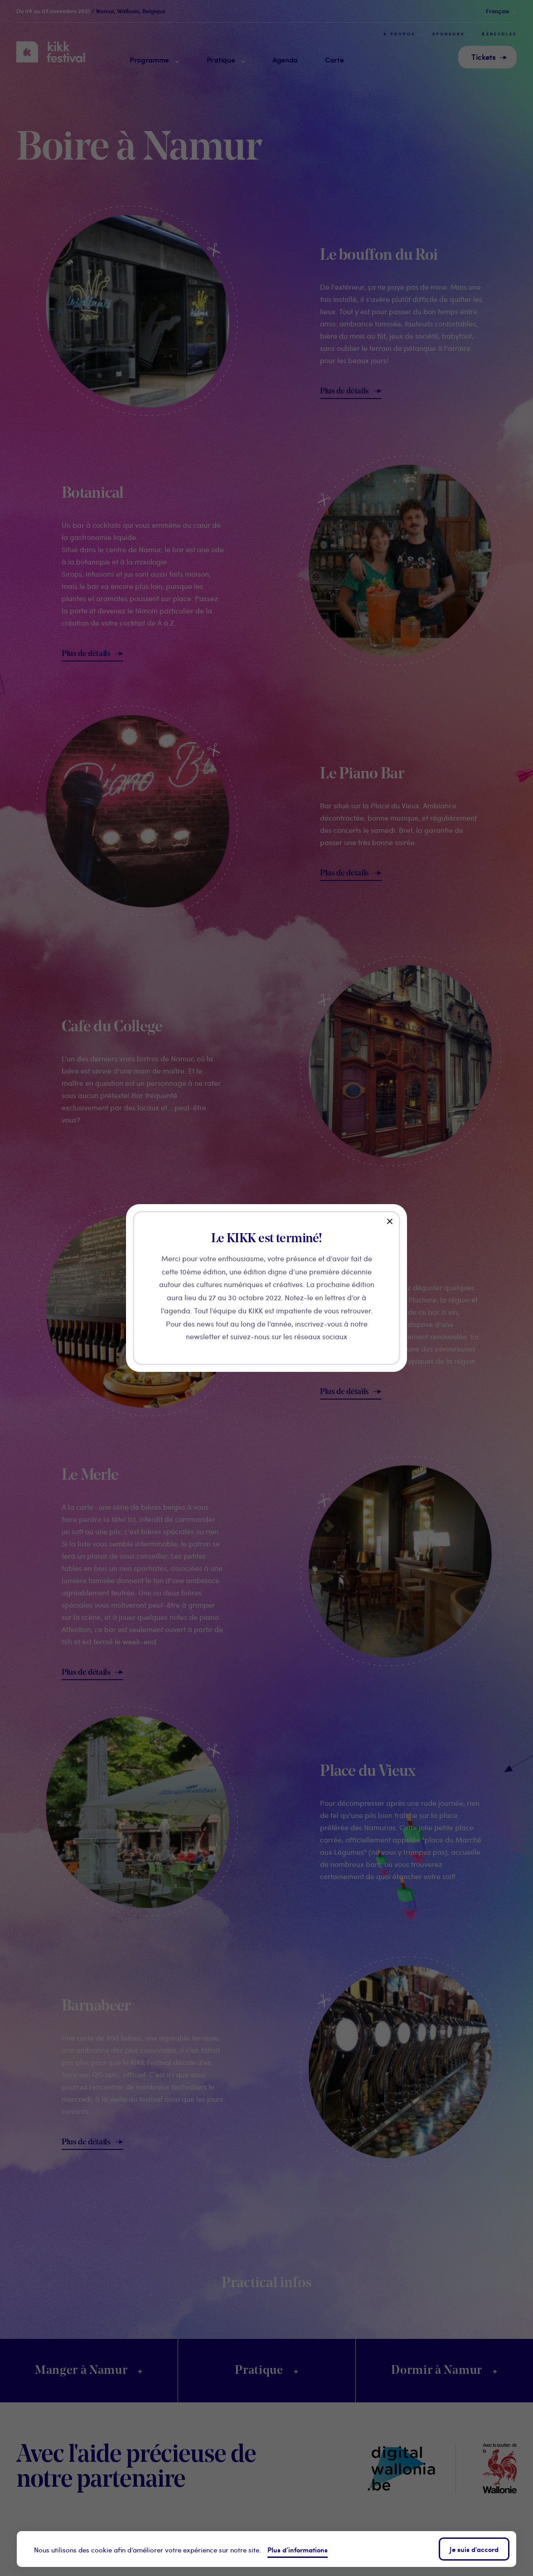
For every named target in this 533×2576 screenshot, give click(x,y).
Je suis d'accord (474, 2549)
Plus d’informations (297, 2549)
